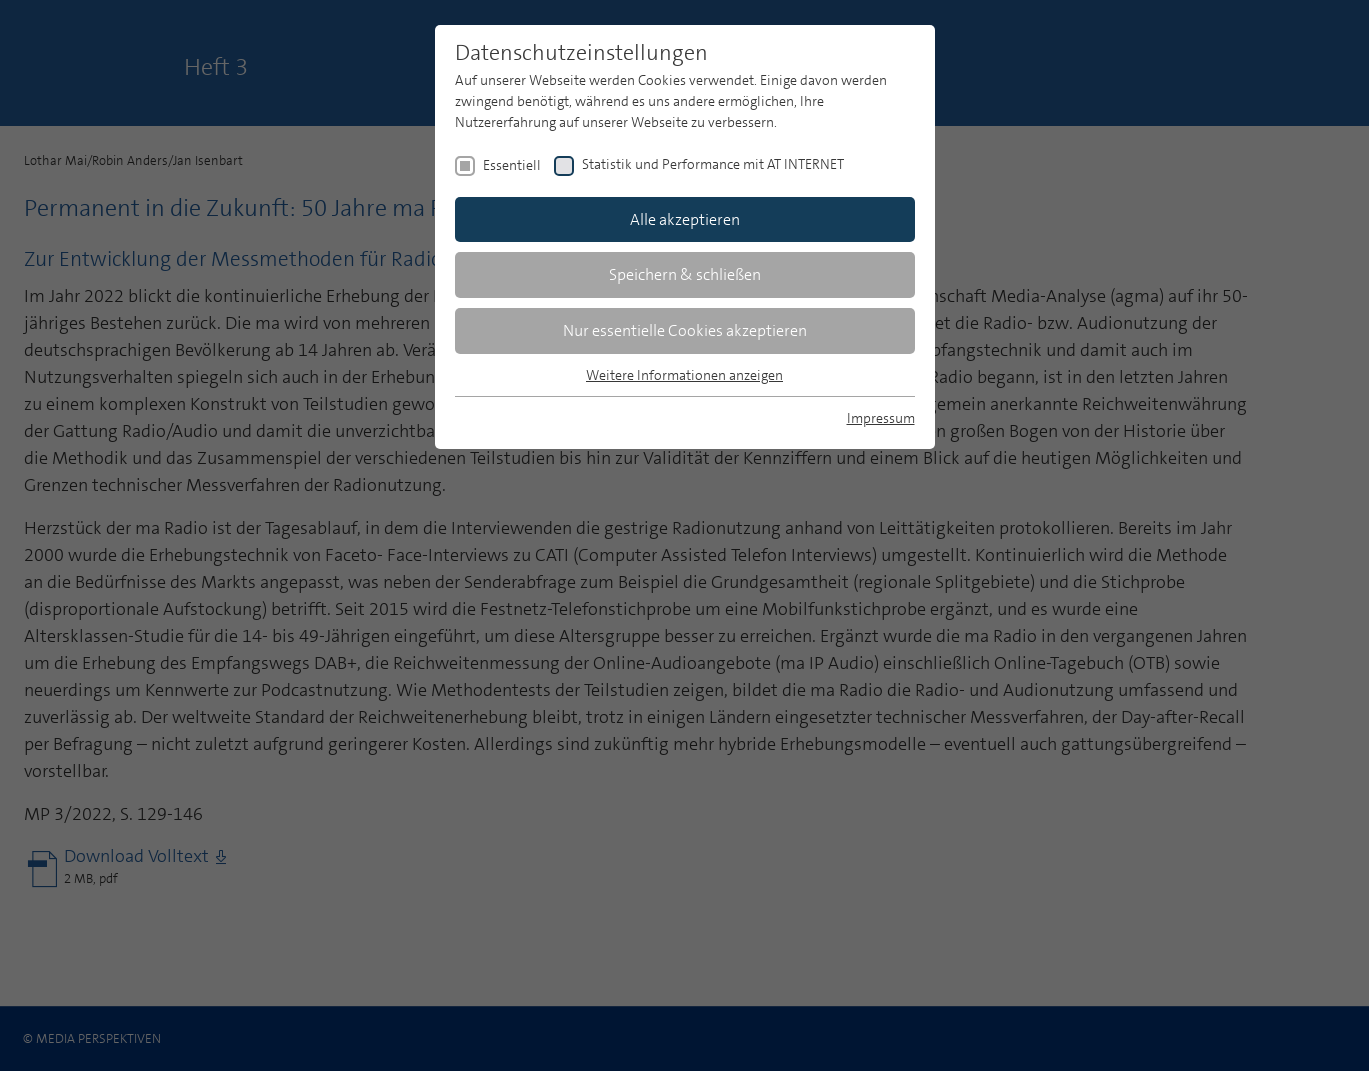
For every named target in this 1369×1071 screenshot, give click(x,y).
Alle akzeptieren (685, 219)
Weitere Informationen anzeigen (684, 375)
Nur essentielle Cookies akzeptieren (685, 330)
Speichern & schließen (685, 274)
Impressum (881, 418)
